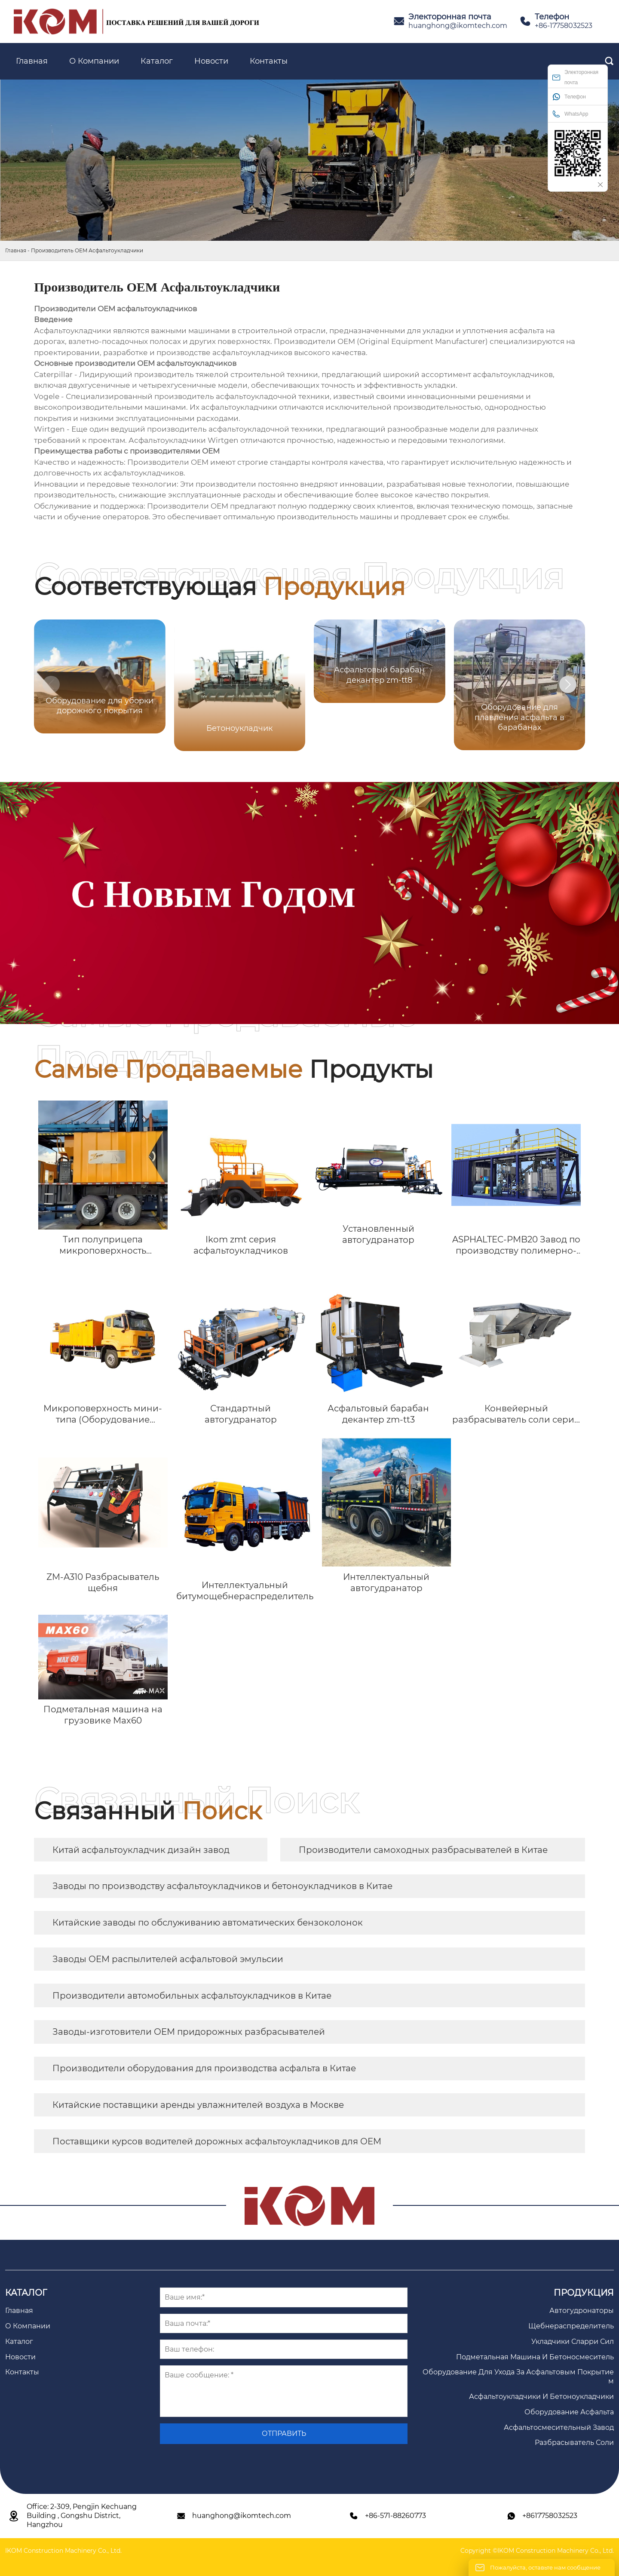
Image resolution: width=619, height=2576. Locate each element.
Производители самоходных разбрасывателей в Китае (423, 1850)
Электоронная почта (575, 77)
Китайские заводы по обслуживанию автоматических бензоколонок (207, 1922)
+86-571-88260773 (395, 2516)
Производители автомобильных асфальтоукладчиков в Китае (191, 1995)
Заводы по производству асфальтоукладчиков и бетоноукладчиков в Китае (222, 1886)
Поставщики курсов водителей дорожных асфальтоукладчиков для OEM (216, 2141)
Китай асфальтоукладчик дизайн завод (141, 1850)
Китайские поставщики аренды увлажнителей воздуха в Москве (198, 2105)
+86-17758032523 (563, 25)
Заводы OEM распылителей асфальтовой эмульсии (167, 1959)
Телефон (569, 96)
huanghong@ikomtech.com (457, 25)
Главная (15, 250)
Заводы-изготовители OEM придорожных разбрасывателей (188, 2032)
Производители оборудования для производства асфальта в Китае (204, 2068)
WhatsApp (570, 113)
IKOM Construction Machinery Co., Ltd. (63, 2551)
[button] (567, 684)
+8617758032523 (549, 2516)
